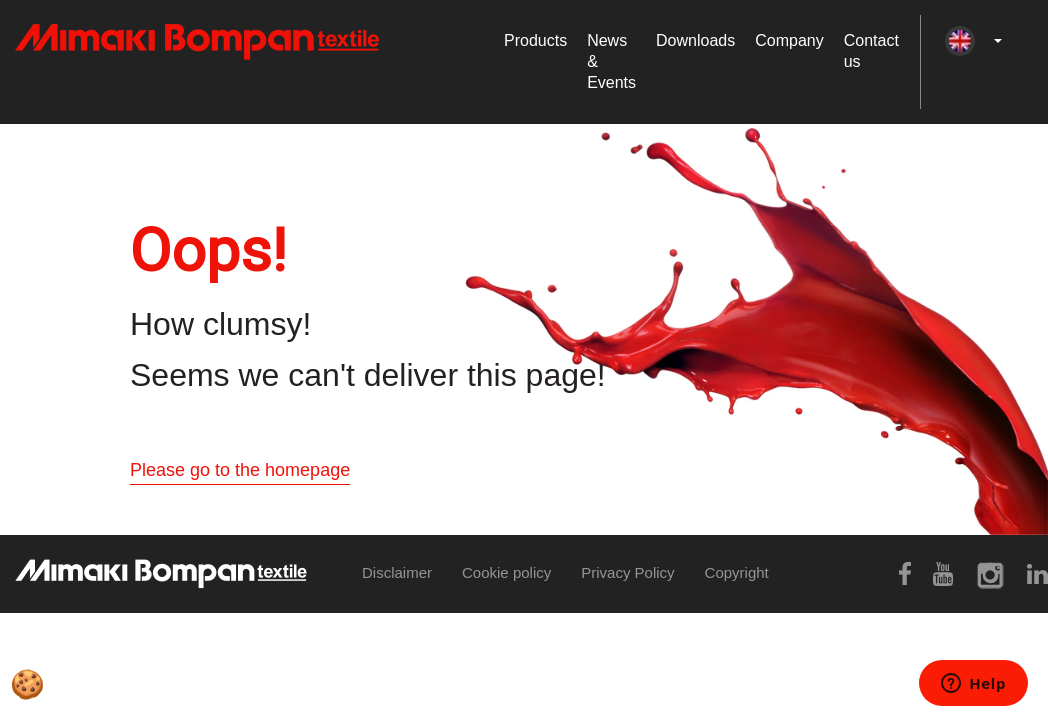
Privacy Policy (627, 572)
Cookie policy (506, 572)
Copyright (737, 572)
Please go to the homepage (240, 470)
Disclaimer (397, 572)
